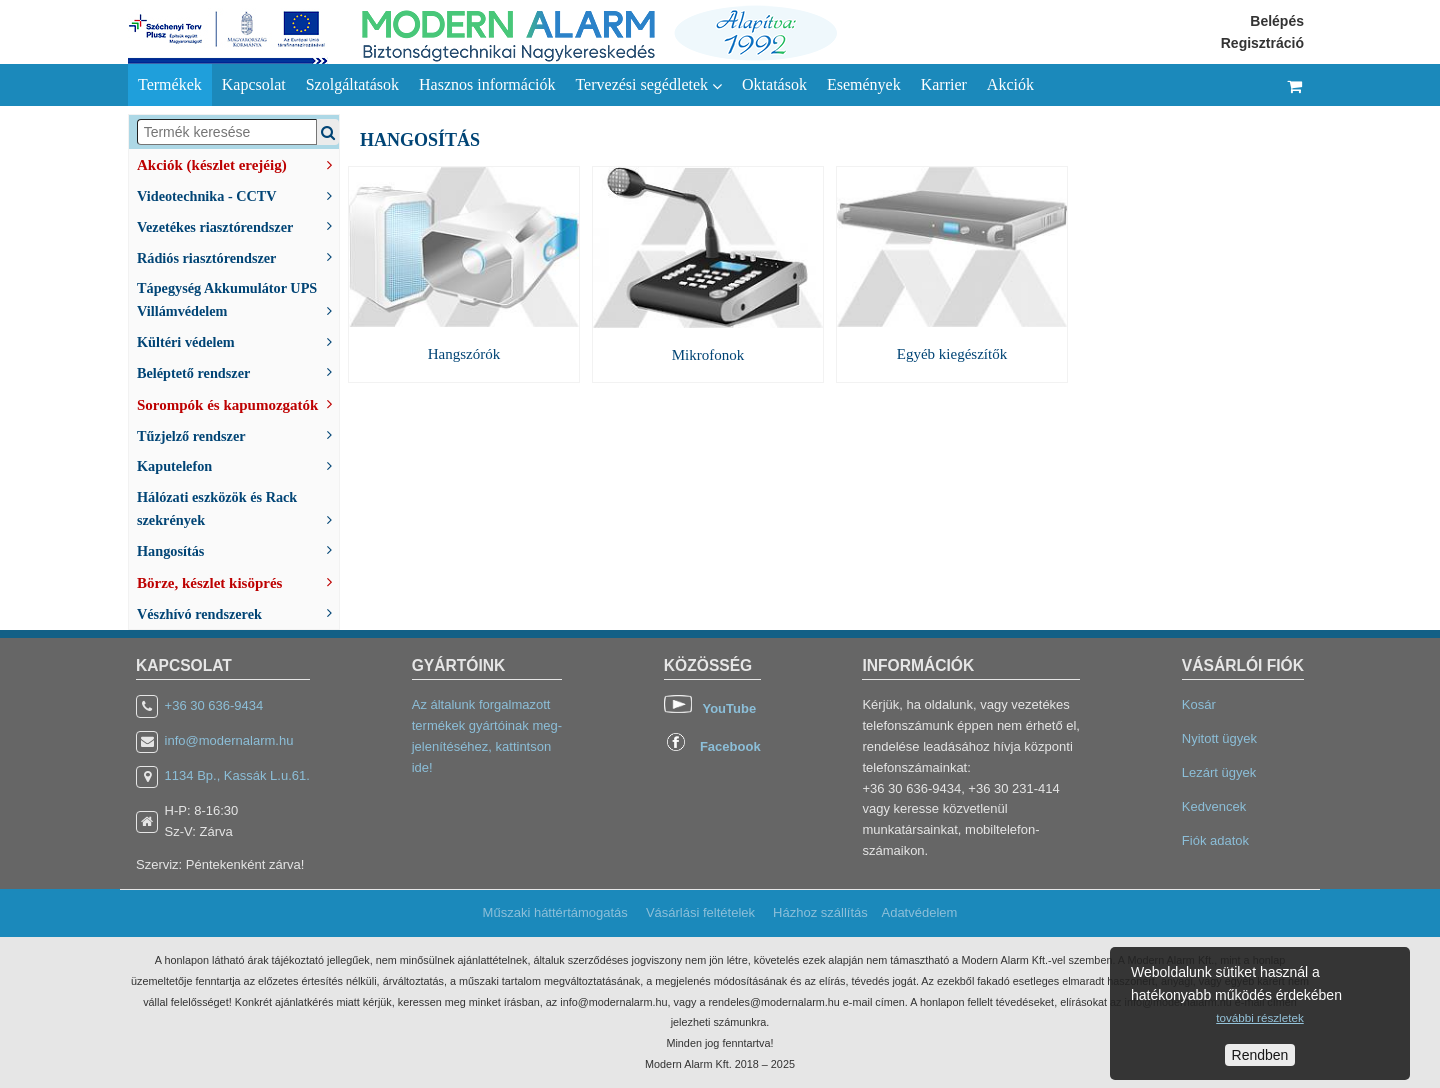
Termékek (170, 84)
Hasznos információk (487, 84)
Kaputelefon (238, 464)
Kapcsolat (254, 84)
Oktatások (774, 84)
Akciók (1010, 84)
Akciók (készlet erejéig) (238, 163)
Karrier (944, 84)
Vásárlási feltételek (700, 912)
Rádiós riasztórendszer (238, 256)
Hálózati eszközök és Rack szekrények (238, 508)
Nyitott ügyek (1219, 738)
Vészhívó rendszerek (238, 612)
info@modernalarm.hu (229, 740)
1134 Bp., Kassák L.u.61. (237, 775)
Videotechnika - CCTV (238, 194)
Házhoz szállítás (820, 912)
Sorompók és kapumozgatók (238, 403)
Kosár (1199, 704)
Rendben (1260, 1055)
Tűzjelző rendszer (238, 434)
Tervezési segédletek (648, 85)
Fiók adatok (1215, 840)
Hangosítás (238, 549)
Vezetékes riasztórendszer (238, 225)
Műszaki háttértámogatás (555, 912)
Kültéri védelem (238, 340)
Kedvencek (1214, 806)
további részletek (1259, 1017)
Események (864, 84)
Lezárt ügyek (1219, 772)
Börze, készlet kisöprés (238, 581)
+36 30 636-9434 (214, 705)
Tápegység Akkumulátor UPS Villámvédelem (238, 299)
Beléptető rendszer (238, 371)
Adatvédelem (919, 912)
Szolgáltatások (352, 84)
